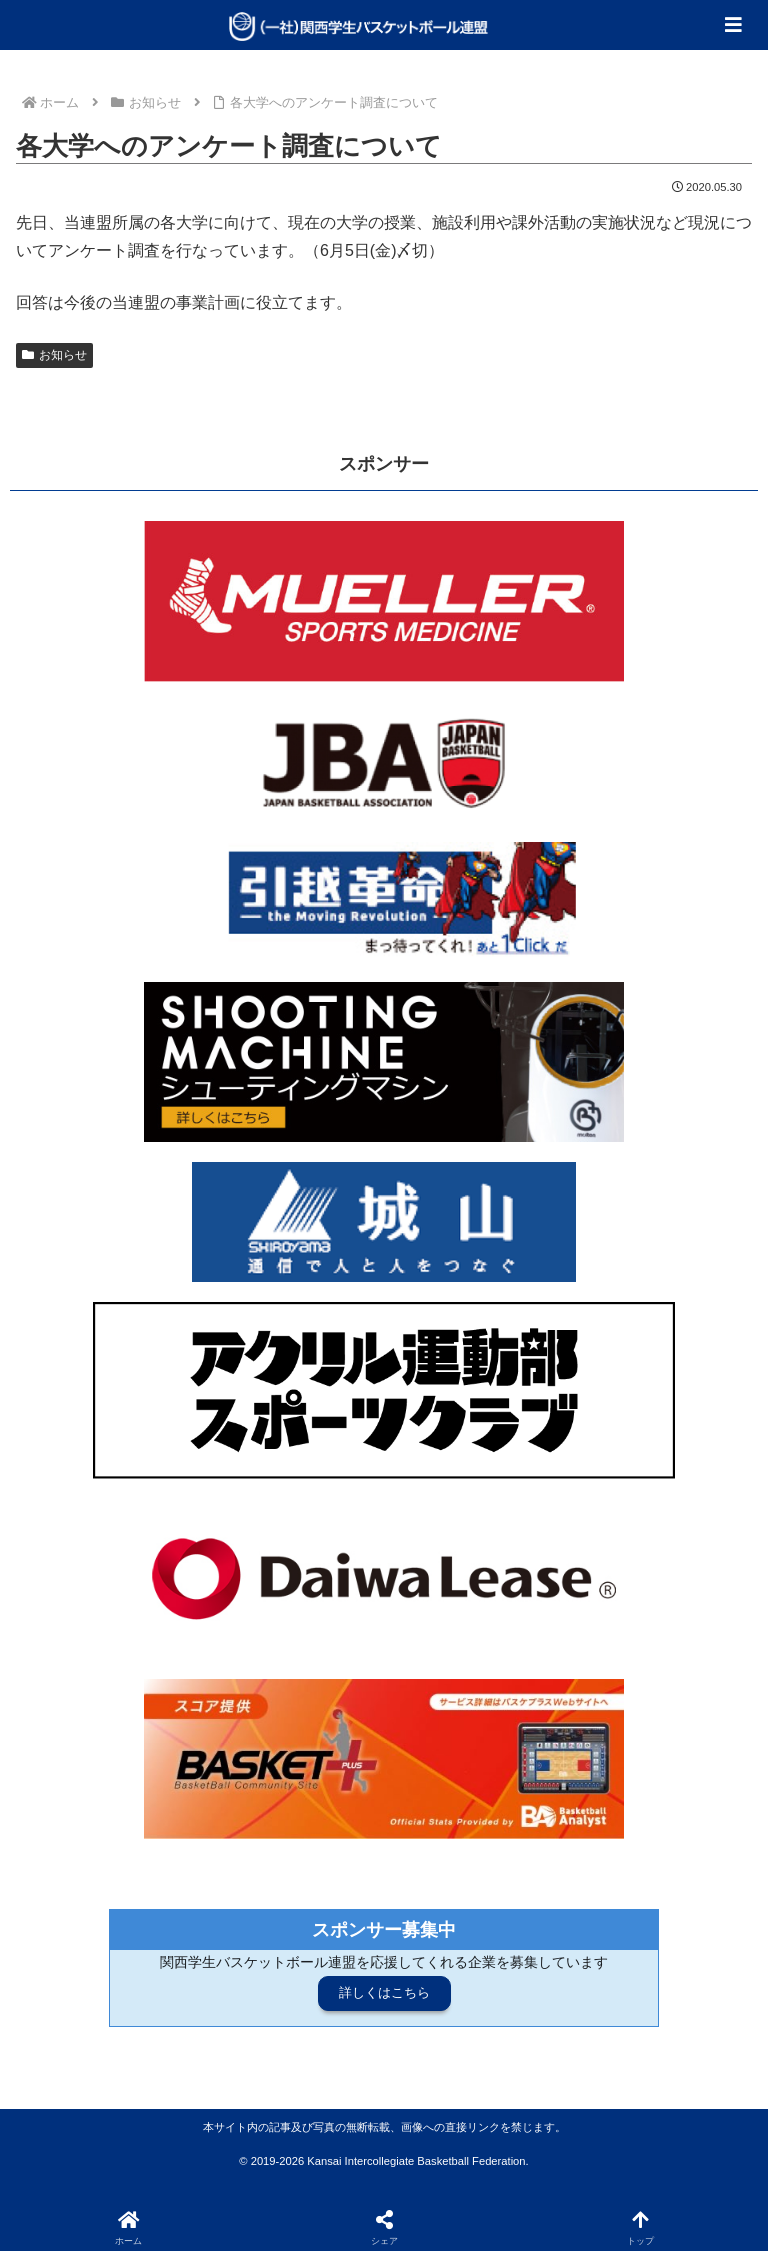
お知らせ (54, 355)
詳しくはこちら (384, 1992)
